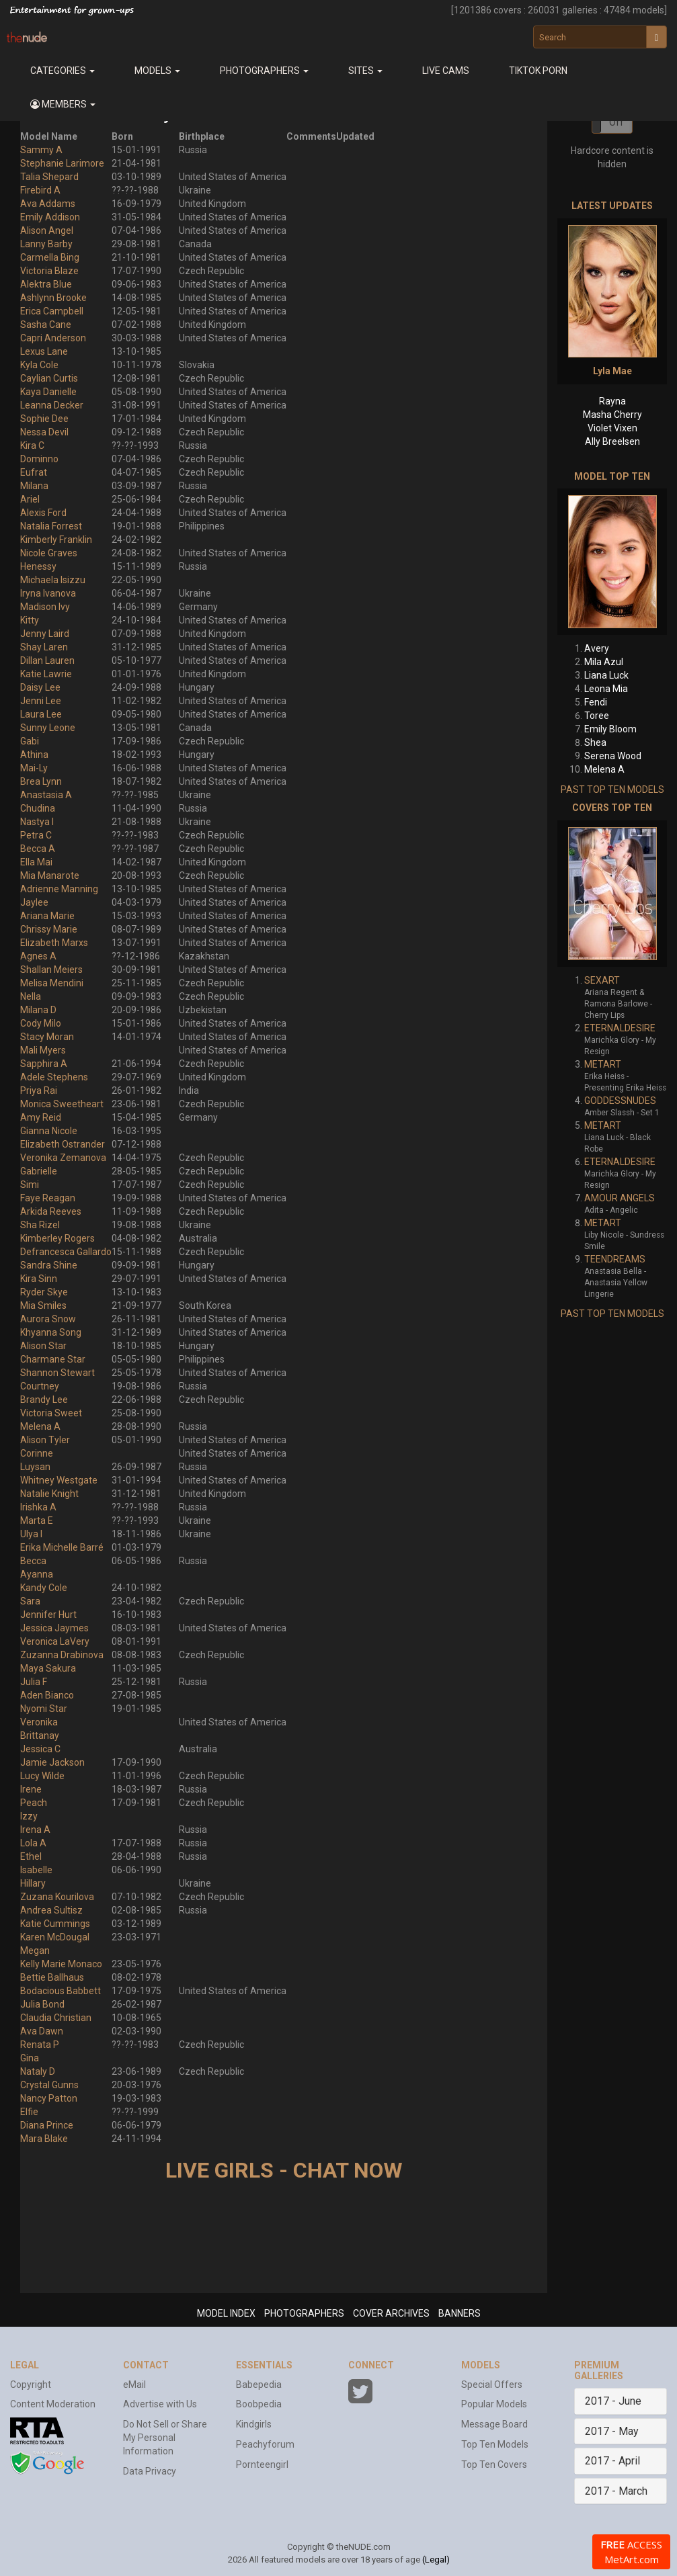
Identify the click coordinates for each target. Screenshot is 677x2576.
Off (616, 122)
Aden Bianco (47, 1695)
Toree (596, 715)
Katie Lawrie (46, 674)
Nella (30, 996)
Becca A (37, 848)
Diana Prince (46, 2125)
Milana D (38, 1009)
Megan (35, 1950)
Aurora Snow (48, 1319)
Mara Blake (44, 2138)
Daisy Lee (40, 687)
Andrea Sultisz (51, 1910)
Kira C (32, 445)
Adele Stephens (54, 1077)
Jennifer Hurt (48, 1614)
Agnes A (38, 956)
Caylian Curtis (49, 378)
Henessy (38, 566)
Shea (595, 742)
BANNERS (459, 2313)
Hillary (33, 1883)
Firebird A (40, 190)
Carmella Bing (49, 257)
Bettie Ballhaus (52, 1977)
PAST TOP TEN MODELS (612, 789)
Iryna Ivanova (48, 593)
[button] (62, 104)
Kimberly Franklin (56, 539)
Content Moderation (52, 2404)
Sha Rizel (40, 1224)
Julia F (33, 1681)
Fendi (595, 702)
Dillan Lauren (47, 660)
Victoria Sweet (51, 1413)
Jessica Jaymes (54, 1628)
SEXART (602, 980)
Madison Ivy (45, 606)
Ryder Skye (44, 1292)
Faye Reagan (47, 1198)
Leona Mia (606, 688)
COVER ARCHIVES (391, 2313)
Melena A (40, 1426)
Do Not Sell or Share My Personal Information (165, 2437)
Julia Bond (42, 2004)
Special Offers (491, 2384)
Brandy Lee (44, 1399)
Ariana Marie (47, 915)
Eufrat (33, 472)
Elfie (29, 2111)
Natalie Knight (49, 1493)
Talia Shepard (49, 176)
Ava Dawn (41, 2031)
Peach (33, 1802)
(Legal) (436, 2559)
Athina (34, 754)
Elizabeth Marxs (54, 942)
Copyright (30, 2384)
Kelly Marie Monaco (61, 1964)
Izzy (29, 1816)
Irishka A (38, 1507)
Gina (29, 2058)
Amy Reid (40, 1117)
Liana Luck (606, 675)
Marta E (36, 1520)
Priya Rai (38, 1090)
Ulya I (31, 1534)
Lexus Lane (44, 351)
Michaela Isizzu (52, 579)
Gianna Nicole (48, 1130)
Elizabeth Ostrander (62, 1144)
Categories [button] (62, 70)
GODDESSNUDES (620, 1100)
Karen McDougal (54, 1937)
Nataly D (37, 2071)
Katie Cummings (55, 1923)
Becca (33, 1560)
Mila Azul (603, 661)
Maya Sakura (48, 1668)
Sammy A (41, 149)
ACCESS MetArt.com (631, 2552)
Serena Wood (612, 755)
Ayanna (36, 1574)
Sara (30, 1601)
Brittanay (39, 1735)
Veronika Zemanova (63, 1157)
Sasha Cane (45, 324)
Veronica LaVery (54, 1641)
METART (602, 1064)
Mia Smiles (43, 1305)
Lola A (33, 1843)
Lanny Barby (46, 244)
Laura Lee (41, 714)
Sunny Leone (47, 727)
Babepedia (259, 2384)
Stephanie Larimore (62, 163)
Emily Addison (50, 217)
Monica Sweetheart (62, 1104)
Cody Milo (40, 1023)
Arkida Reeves (50, 1211)
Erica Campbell (51, 311)
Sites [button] (365, 70)
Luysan (35, 1466)
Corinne (36, 1453)
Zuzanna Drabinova (62, 1654)
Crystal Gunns (49, 2084)
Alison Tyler (45, 1439)
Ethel (31, 1856)
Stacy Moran (47, 1036)
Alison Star (43, 1345)
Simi (29, 1184)
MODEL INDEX (226, 2313)
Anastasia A (46, 794)
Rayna (612, 401)
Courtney (39, 1386)
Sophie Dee (44, 418)
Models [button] (157, 70)
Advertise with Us (160, 2404)
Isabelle (36, 1869)
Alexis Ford (43, 512)
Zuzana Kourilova (57, 1896)
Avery (596, 648)
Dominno (39, 459)
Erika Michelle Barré (62, 1547)
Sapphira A (43, 1063)
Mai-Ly (34, 768)
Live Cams (445, 70)
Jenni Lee (40, 700)
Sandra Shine (48, 1265)
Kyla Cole (39, 364)
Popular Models (494, 2404)
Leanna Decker (51, 405)
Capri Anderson (53, 338)
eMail (134, 2384)
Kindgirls (254, 2424)
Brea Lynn (41, 781)
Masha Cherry (612, 414)
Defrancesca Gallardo (66, 1251)
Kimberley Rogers (57, 1238)
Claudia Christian (55, 2017)
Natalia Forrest (51, 526)
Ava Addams (47, 203)
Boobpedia (259, 2404)
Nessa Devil (44, 432)
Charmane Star (52, 1359)
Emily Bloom (610, 729)
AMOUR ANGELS (619, 1198)
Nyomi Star (43, 1708)
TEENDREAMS (614, 1259)
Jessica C (40, 1749)
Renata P (39, 2044)
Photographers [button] (264, 70)
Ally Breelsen (612, 441)
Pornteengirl (262, 2464)
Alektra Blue (46, 284)
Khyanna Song (50, 1332)
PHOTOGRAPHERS (304, 2313)
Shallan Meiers (51, 969)
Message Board (494, 2424)
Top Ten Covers (494, 2464)
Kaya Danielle (48, 391)
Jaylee (34, 902)
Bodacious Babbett (60, 1990)
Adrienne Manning (59, 889)
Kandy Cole (43, 1587)
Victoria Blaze (49, 270)
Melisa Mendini (51, 983)
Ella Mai (36, 862)
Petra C (36, 835)
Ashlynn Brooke (53, 297)
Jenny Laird (44, 633)
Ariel (30, 499)
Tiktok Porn (538, 70)
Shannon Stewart (57, 1372)
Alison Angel (46, 230)
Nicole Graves (48, 553)
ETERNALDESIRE (619, 1028)
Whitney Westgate (58, 1480)
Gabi (29, 741)
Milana (34, 485)
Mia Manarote (49, 875)
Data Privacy (149, 2471)
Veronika (39, 1722)
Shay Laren (44, 647)
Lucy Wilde (42, 1775)
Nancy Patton (48, 2098)
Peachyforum (265, 2444)
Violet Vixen (612, 428)
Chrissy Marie (48, 929)
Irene (31, 1789)
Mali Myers (43, 1050)
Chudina (37, 808)
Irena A (35, 1829)
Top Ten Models (494, 2444)
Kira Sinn (38, 1278)
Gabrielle (38, 1171)
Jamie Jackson (52, 1762)
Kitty (29, 620)
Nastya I (37, 821)
